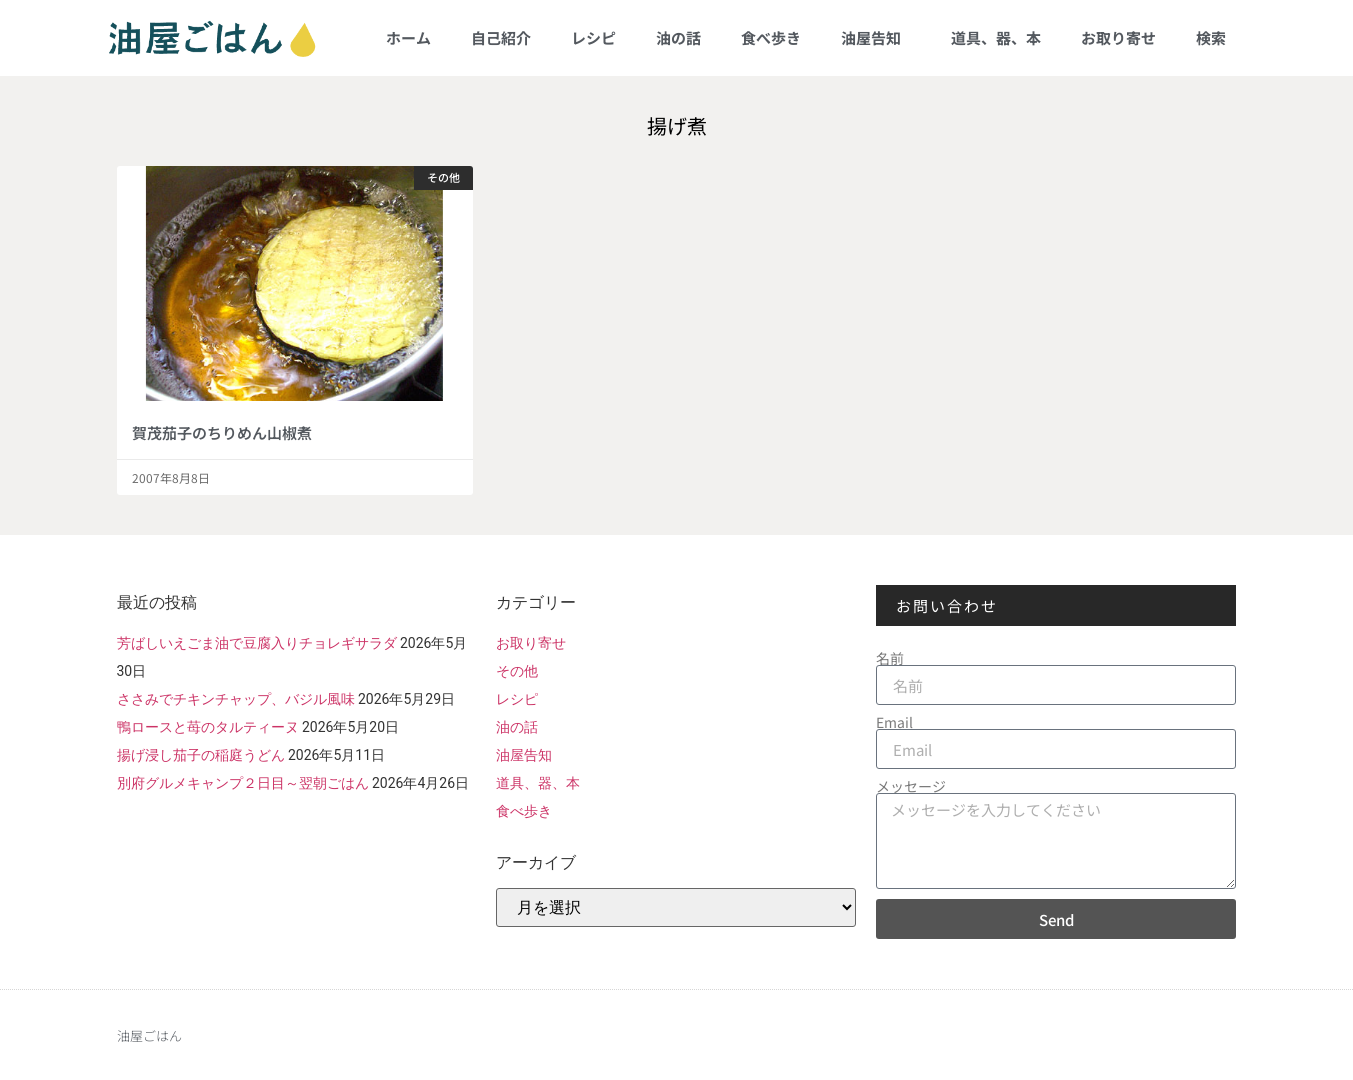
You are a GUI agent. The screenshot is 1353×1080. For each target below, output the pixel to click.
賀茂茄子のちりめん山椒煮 (222, 432)
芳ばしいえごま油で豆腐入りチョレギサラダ (257, 643)
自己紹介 (501, 37)
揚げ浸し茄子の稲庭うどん (201, 755)
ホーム (408, 37)
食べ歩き (771, 37)
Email (894, 722)
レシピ (593, 37)
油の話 (678, 37)
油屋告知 (876, 37)
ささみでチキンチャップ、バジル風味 (236, 699)
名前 (890, 658)
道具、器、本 (996, 37)
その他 (517, 671)
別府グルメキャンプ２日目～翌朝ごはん (243, 783)
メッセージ (911, 786)
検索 (1211, 37)
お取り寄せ (1118, 37)
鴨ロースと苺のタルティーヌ (208, 727)
